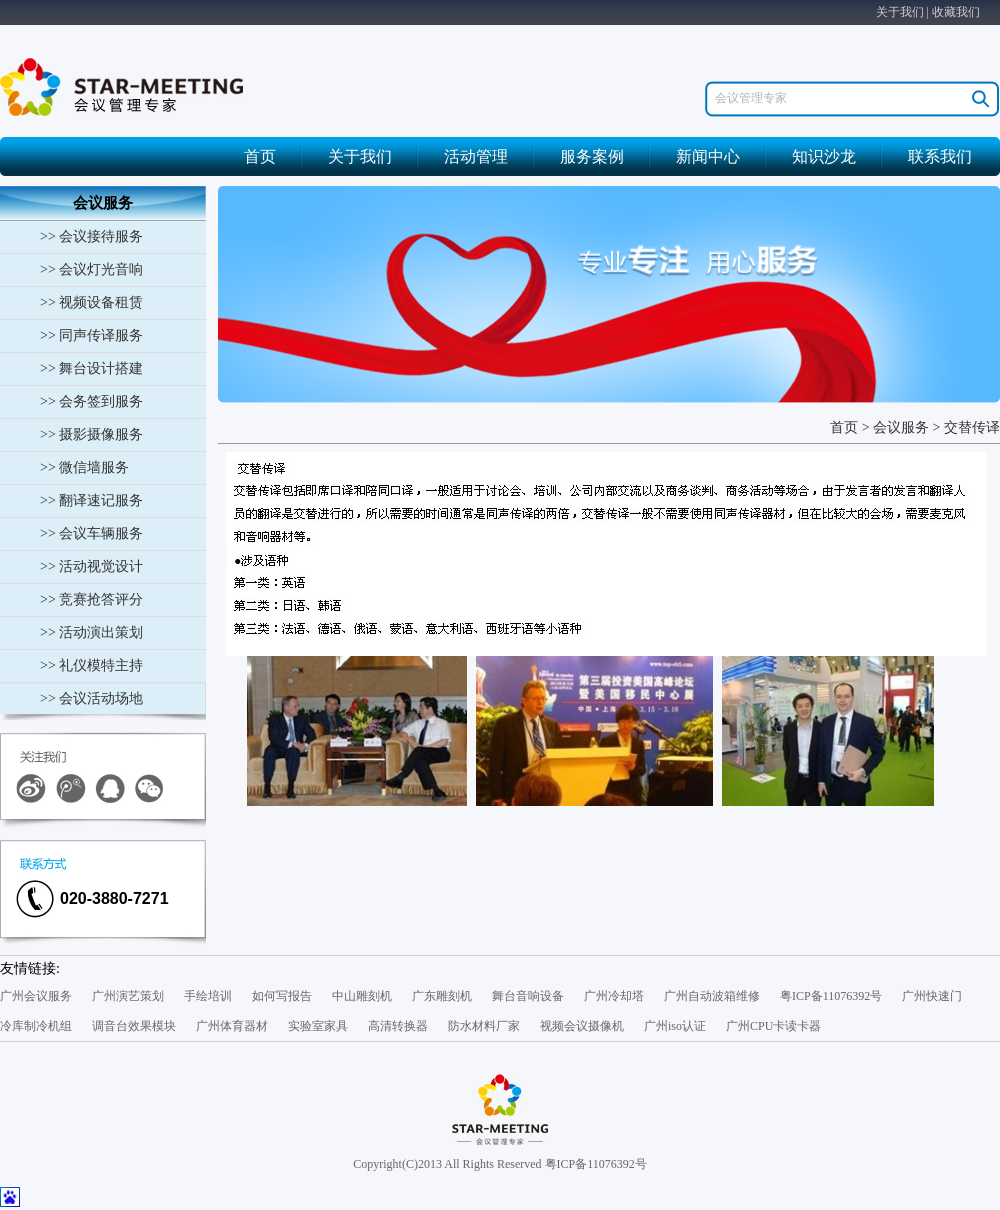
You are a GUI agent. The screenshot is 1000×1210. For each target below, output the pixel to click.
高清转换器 (398, 1026)
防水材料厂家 (484, 1026)
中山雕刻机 (362, 996)
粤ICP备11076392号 (831, 996)
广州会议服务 (36, 996)
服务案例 (592, 156)
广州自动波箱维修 (712, 996)
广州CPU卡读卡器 (773, 1026)
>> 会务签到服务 (91, 401)
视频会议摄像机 (582, 1026)
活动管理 (476, 156)
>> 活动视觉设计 (91, 566)
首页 (260, 156)
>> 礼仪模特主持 (91, 665)
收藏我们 (956, 12)
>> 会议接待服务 (91, 236)
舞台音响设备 (528, 996)
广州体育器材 (232, 1026)
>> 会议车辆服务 (91, 533)
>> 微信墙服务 (84, 467)
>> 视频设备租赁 (91, 302)
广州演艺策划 (128, 996)
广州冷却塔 (614, 996)
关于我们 (900, 12)
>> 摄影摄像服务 (91, 434)
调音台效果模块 (134, 1026)
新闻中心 (708, 156)
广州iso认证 (675, 1026)
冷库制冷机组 (36, 1026)
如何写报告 (282, 996)
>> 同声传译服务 (91, 335)
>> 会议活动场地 (91, 698)
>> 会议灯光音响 (91, 269)
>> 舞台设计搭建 (91, 368)
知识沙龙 (824, 156)
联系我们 (940, 156)
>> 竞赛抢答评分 (91, 599)
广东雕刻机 (442, 996)
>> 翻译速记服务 (91, 500)
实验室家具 (318, 1026)
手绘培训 (208, 996)
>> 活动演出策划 (91, 632)
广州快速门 (932, 996)
